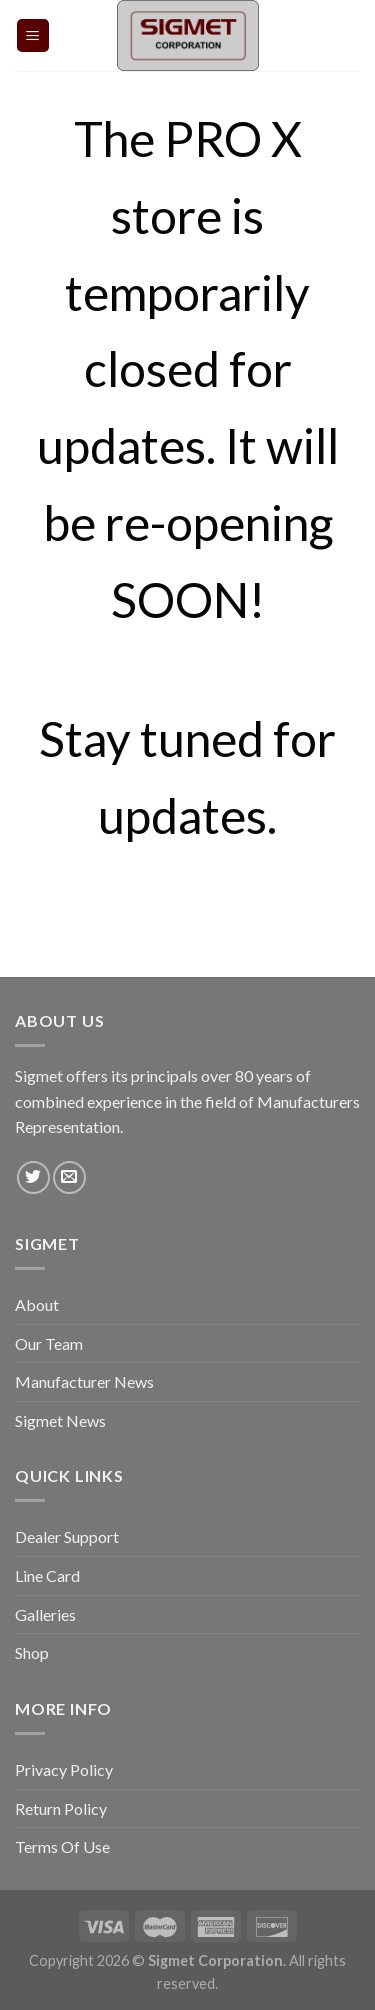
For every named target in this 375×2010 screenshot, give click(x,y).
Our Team (49, 1343)
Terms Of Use (62, 1846)
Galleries (45, 1614)
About (37, 1304)
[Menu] (33, 35)
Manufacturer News (84, 1381)
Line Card (47, 1575)
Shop (32, 1652)
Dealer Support (67, 1536)
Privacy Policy (64, 1769)
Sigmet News (60, 1420)
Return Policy (61, 1808)
